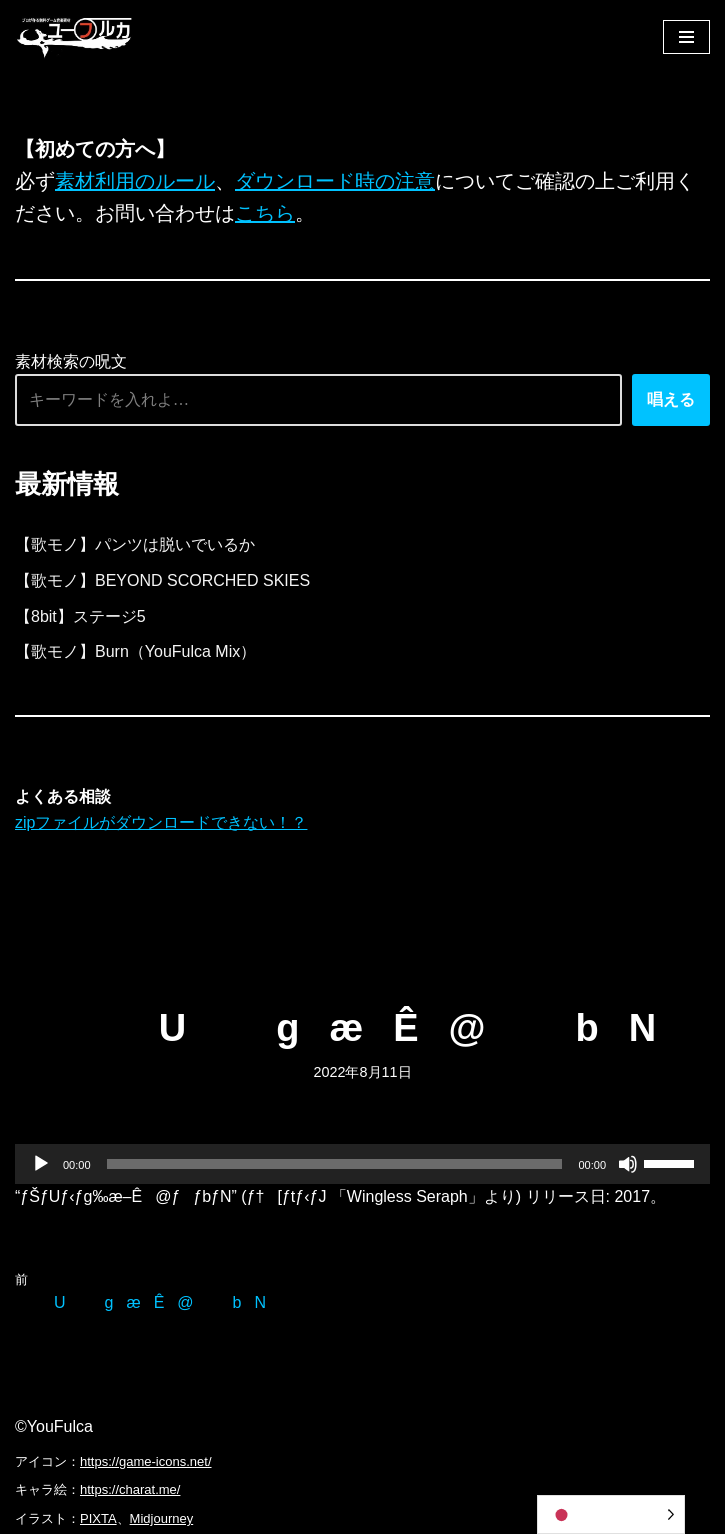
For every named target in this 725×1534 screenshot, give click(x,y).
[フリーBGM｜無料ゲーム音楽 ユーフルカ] (75, 36)
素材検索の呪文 (71, 361)
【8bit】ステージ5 (80, 616)
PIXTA (98, 1518)
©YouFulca (54, 1426)
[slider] (335, 1164)
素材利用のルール (135, 181)
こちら (265, 213)
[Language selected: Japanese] (611, 1514)
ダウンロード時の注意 (335, 181)
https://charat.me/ (130, 1489)
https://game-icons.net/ (146, 1461)
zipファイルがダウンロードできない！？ (161, 822)
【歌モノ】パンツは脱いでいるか (135, 544)
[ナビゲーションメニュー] (686, 37)
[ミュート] (628, 1164)
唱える (671, 399)
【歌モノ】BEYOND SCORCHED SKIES (162, 580)
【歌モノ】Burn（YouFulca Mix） (135, 651)
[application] (362, 1164)
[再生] (41, 1164)
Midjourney (162, 1518)
